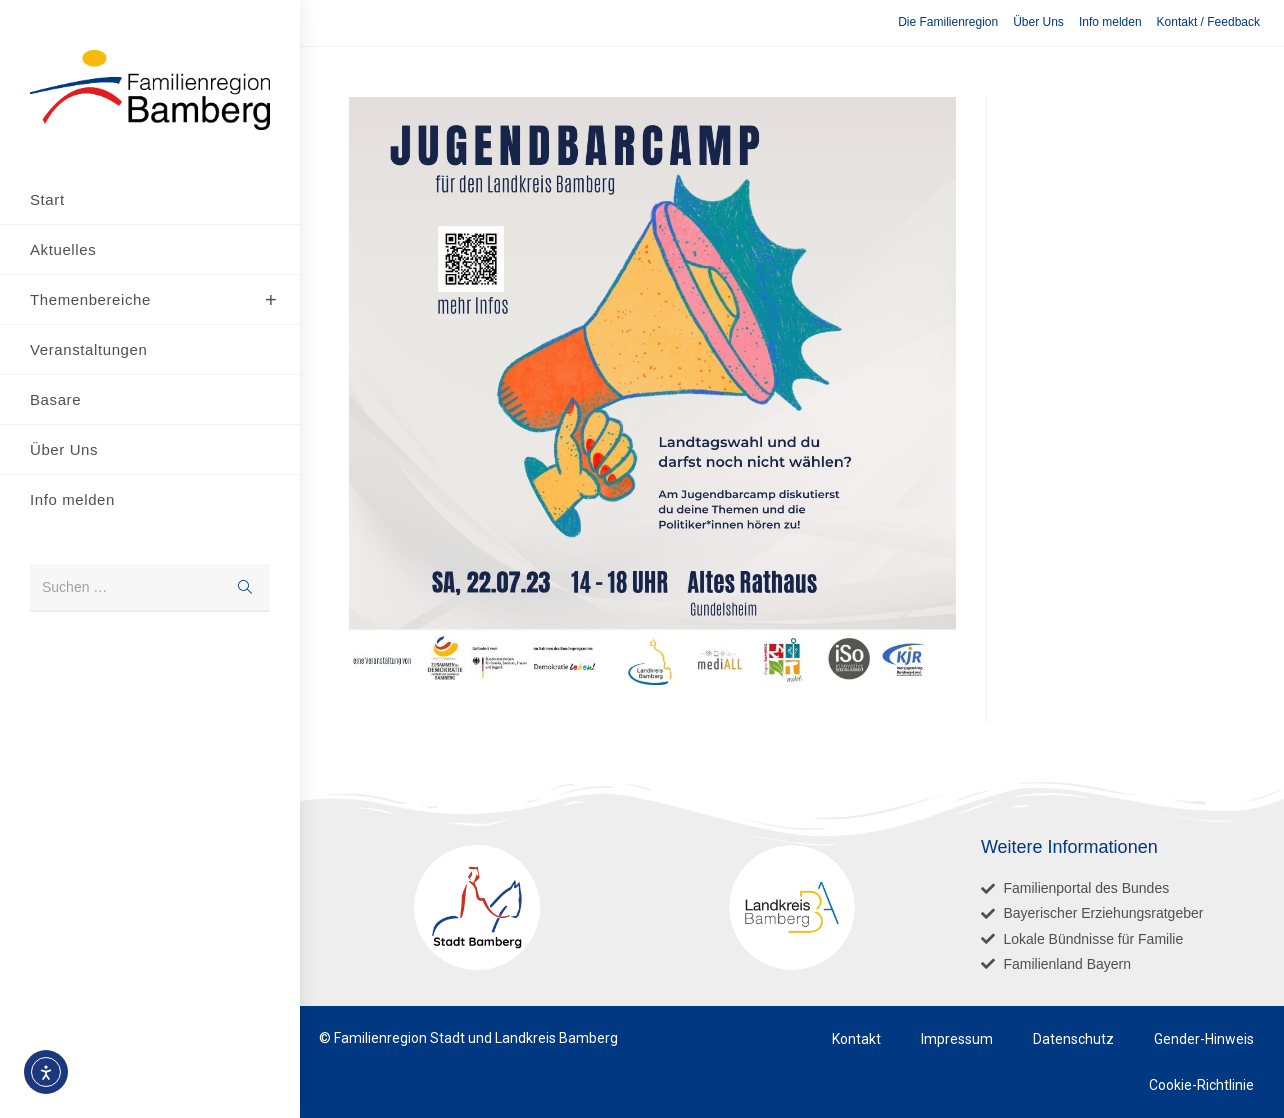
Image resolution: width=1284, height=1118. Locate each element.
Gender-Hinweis (1204, 1039)
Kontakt (856, 1039)
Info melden (1110, 22)
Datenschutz (1073, 1039)
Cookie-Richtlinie (1201, 1085)
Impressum (957, 1039)
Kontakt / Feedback (1208, 22)
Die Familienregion (948, 22)
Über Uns (1038, 22)
